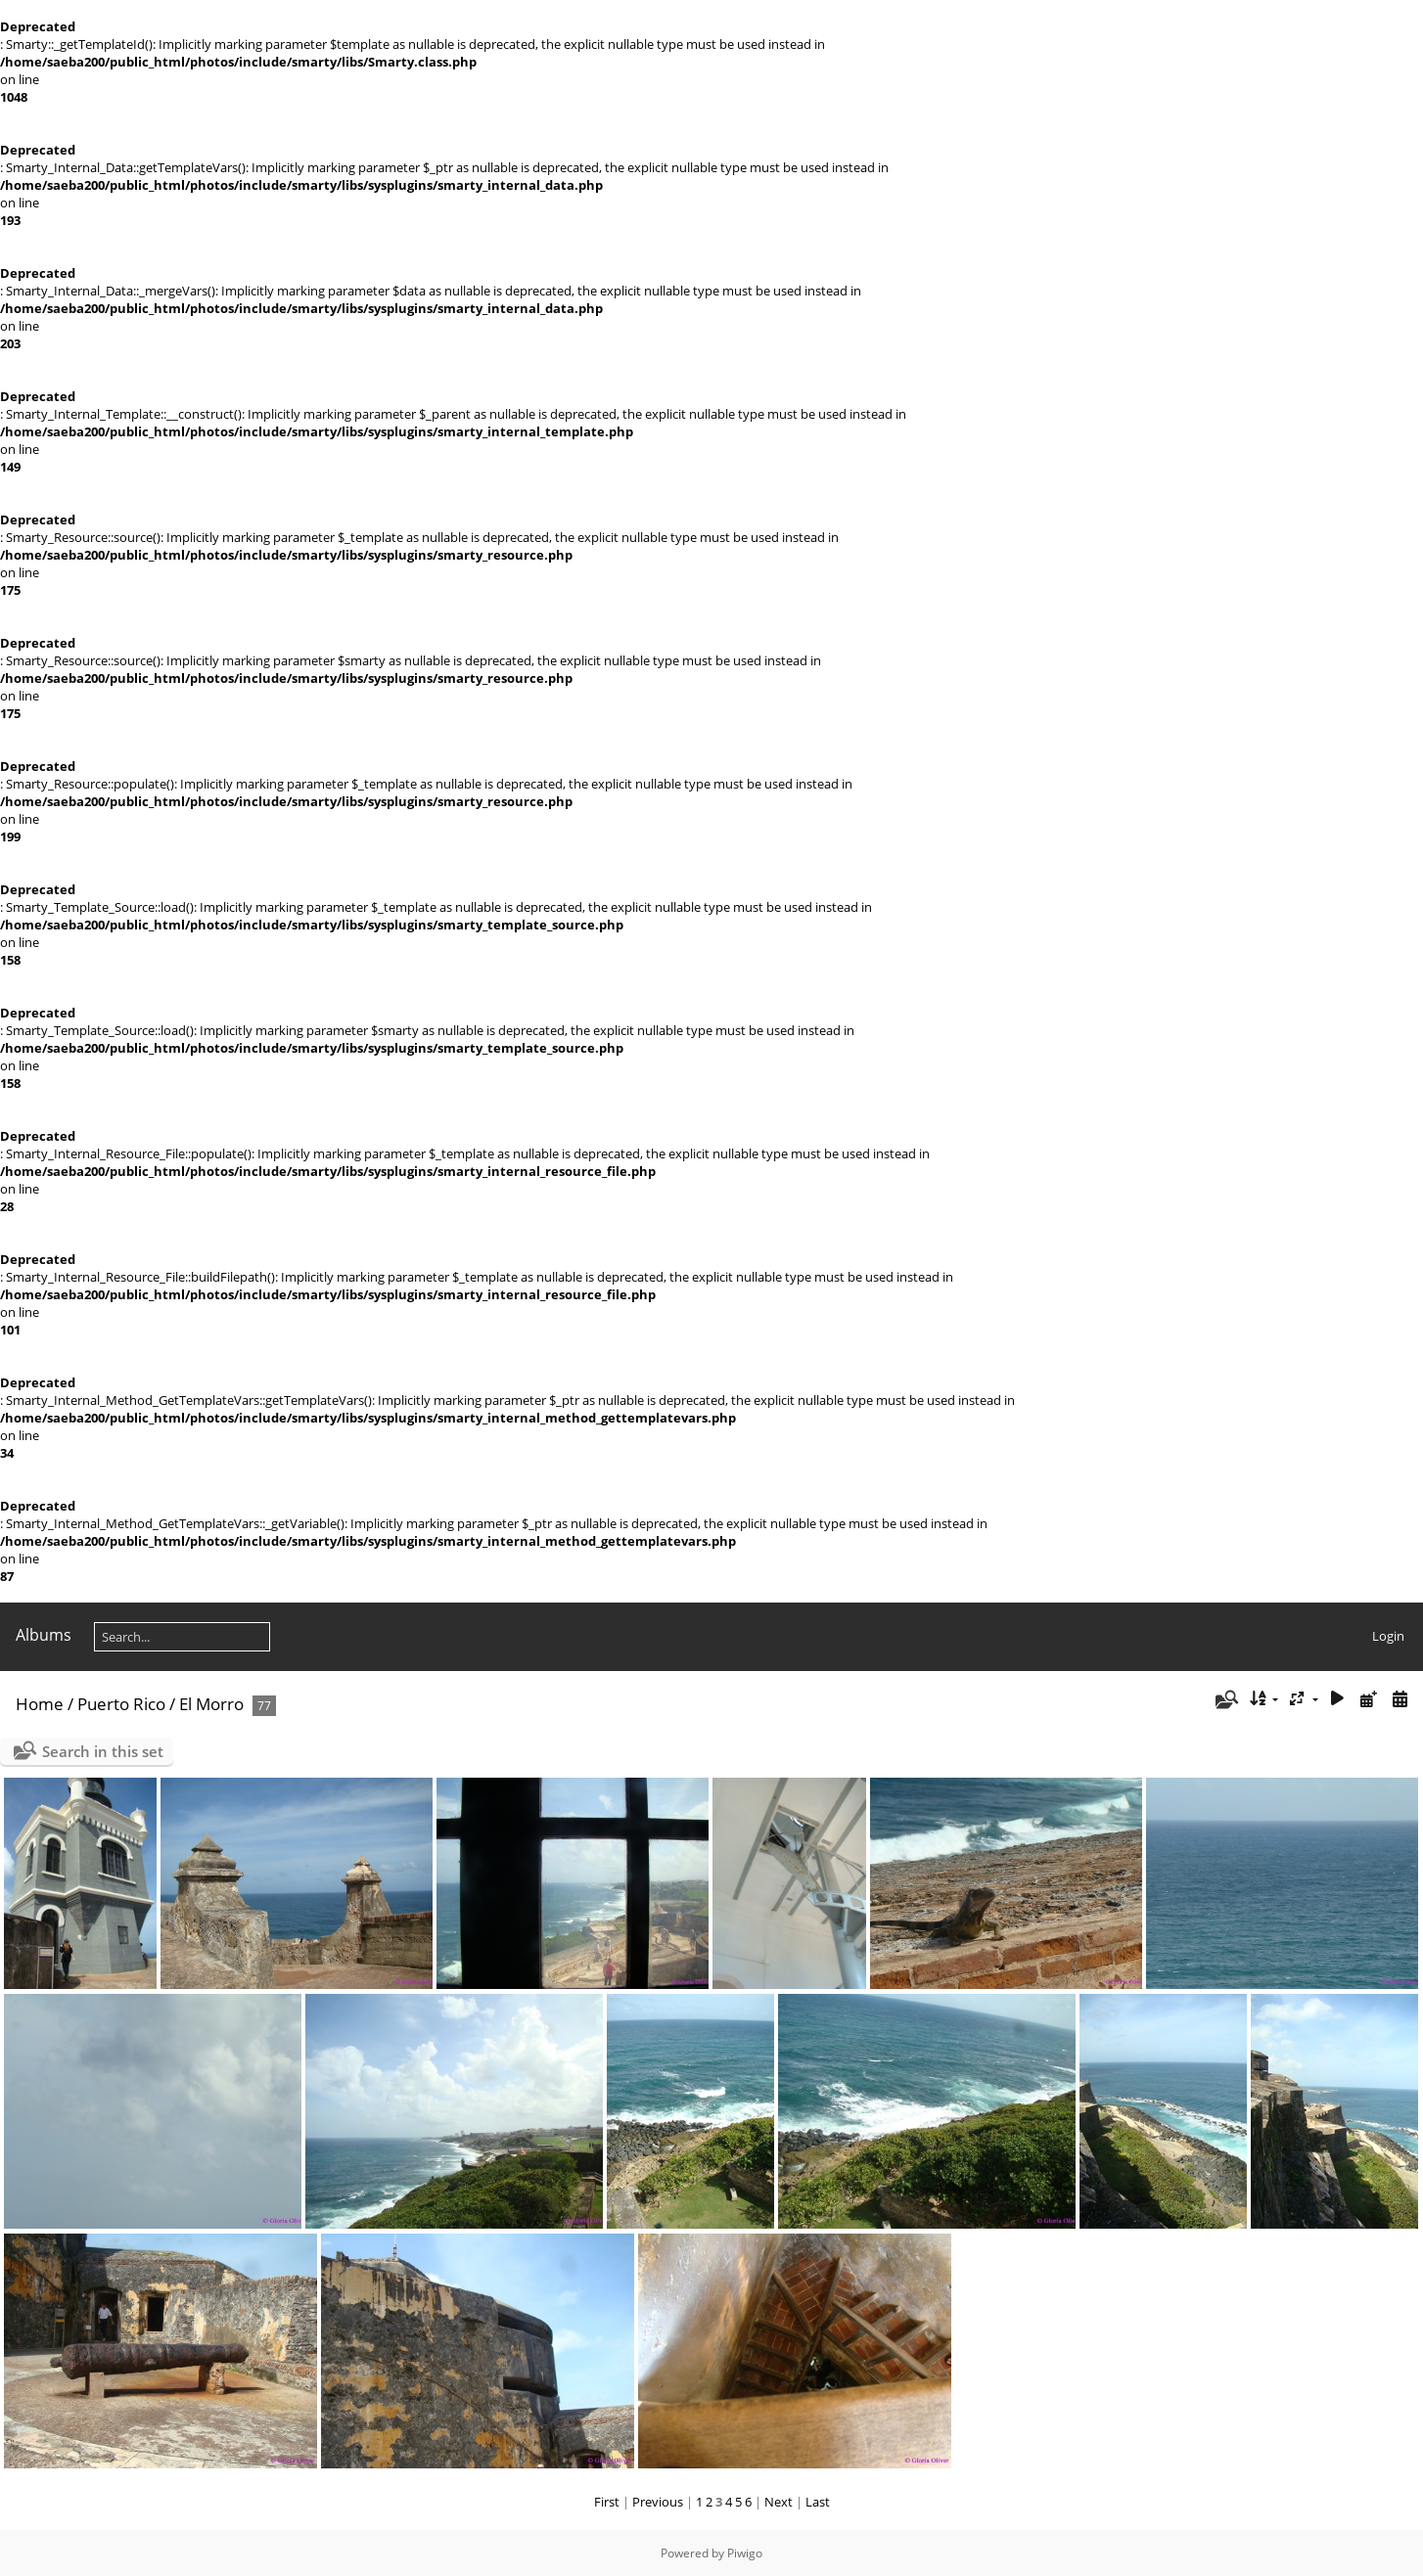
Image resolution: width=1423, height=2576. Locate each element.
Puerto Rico (121, 1704)
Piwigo (744, 2553)
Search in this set (102, 1751)
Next (778, 2501)
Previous (657, 2501)
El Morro (211, 1704)
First (607, 2501)
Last (817, 2501)
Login (1388, 1636)
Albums (43, 1635)
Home (40, 1704)
